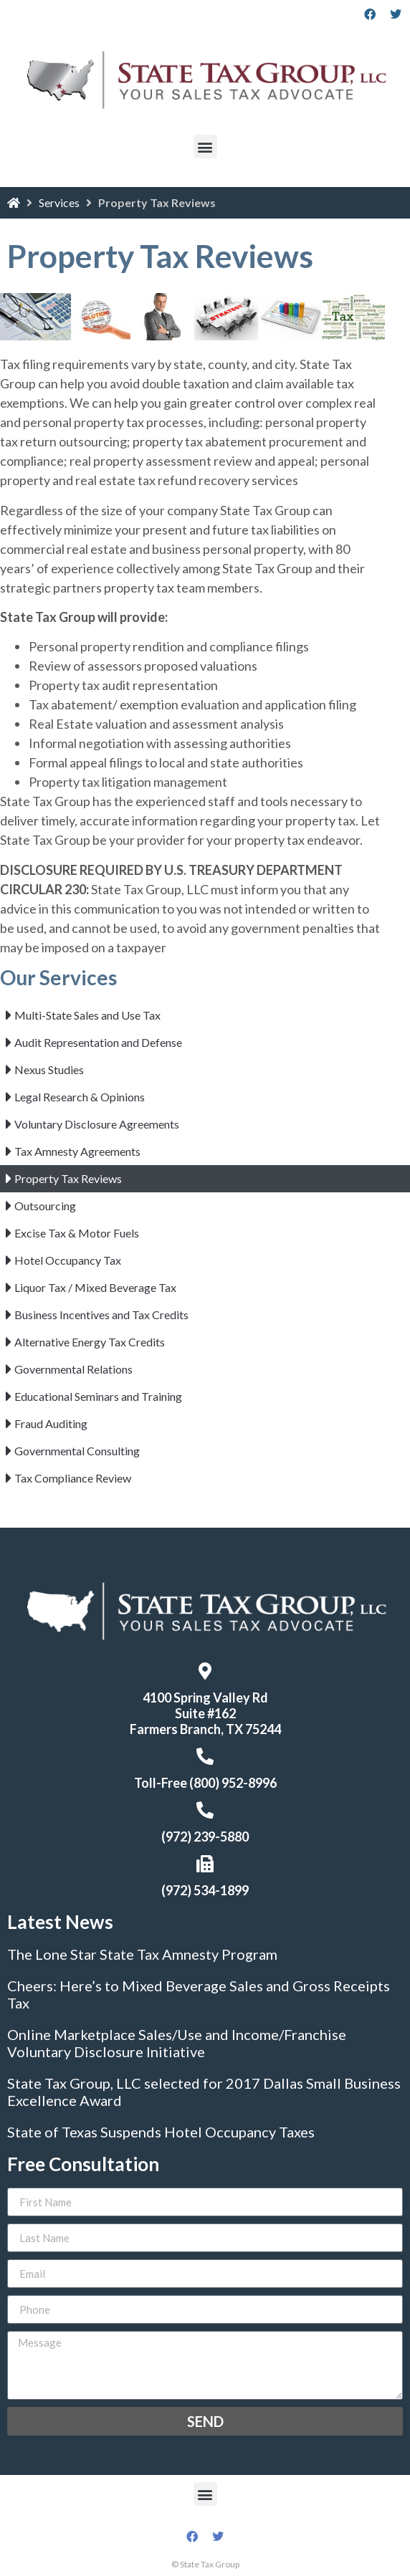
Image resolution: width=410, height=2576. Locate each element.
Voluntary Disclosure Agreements (96, 1124)
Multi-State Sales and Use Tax (87, 1015)
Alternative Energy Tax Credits (89, 1342)
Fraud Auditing (50, 1423)
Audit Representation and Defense (98, 1042)
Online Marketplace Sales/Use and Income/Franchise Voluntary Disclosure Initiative (176, 2043)
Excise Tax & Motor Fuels (76, 1233)
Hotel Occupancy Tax (67, 1260)
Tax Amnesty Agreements (77, 1151)
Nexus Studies (49, 1069)
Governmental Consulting (77, 1450)
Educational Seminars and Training (98, 1396)
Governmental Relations (73, 1369)
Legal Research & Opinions (79, 1096)
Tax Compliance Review (72, 1478)
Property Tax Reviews (68, 1178)
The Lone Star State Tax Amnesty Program (142, 1954)
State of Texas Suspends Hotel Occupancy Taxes (161, 2131)
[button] (205, 146)
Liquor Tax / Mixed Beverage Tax (95, 1287)
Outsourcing (45, 1205)
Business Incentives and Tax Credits (101, 1314)
